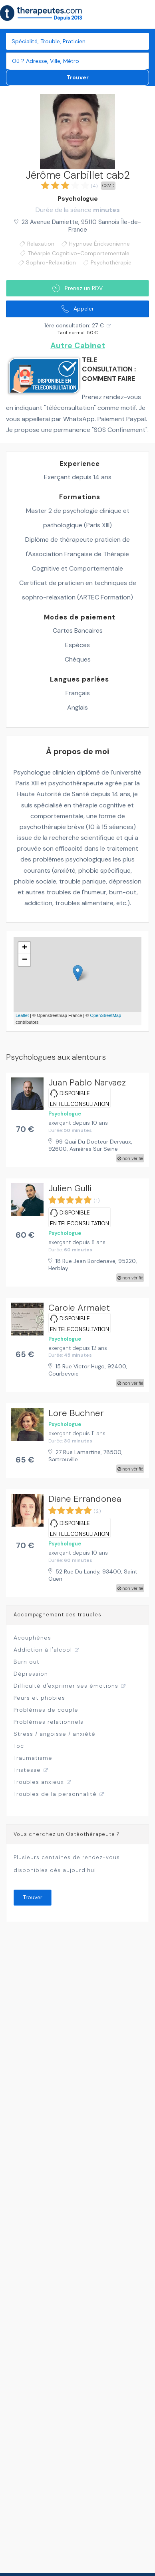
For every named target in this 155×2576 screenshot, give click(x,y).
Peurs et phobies (39, 1697)
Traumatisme (33, 1757)
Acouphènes (32, 1637)
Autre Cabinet (77, 346)
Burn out (27, 1661)
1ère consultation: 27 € (74, 325)
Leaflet (22, 1015)
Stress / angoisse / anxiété (54, 1733)
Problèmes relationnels (48, 1721)
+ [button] (24, 948)
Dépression (31, 1673)
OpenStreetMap (105, 1015)
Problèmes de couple (46, 1709)
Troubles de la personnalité (55, 1793)
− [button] (24, 960)
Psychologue (78, 198)
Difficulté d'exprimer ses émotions (66, 1685)
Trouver (77, 77)
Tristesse (27, 1769)
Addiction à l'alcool (43, 1649)
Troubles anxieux (39, 1781)
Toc (19, 1745)
